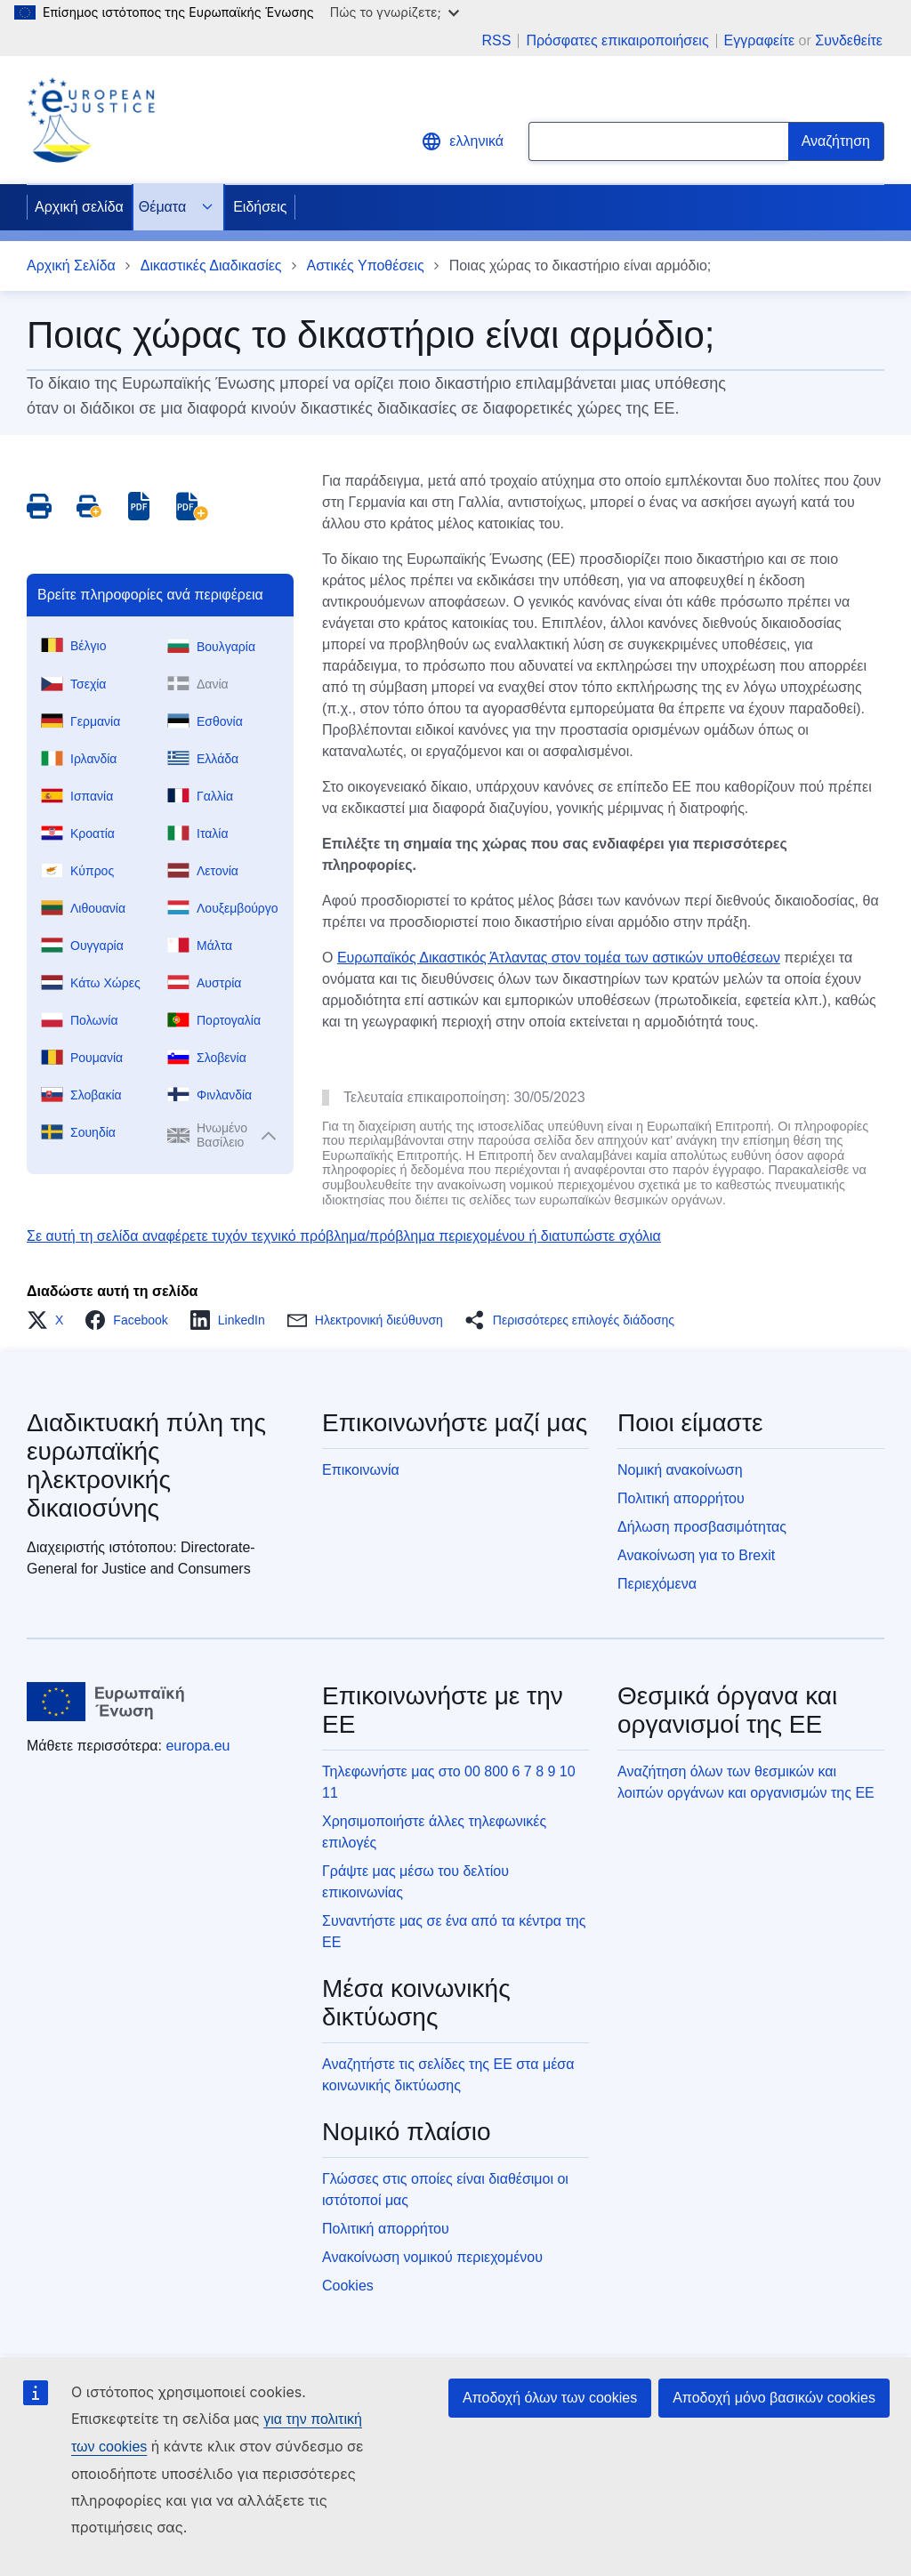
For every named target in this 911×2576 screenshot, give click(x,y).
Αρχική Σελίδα (71, 265)
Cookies (348, 2285)
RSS (496, 41)
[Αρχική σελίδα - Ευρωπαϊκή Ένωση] (106, 1701)
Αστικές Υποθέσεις (365, 265)
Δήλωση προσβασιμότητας (701, 1526)
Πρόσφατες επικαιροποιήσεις (617, 41)
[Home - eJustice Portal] (91, 120)
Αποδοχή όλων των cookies (550, 2397)
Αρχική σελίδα (79, 206)
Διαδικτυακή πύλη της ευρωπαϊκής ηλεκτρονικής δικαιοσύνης (146, 1465)
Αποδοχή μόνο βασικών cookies (774, 2397)
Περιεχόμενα (657, 1583)
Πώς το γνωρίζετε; (394, 12)
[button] (50, 1320)
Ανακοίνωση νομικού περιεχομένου (432, 2257)
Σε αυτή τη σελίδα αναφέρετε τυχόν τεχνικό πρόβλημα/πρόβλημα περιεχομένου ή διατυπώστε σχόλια (344, 1236)
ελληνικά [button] (462, 141)
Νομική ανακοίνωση (680, 1469)
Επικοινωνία (360, 1469)
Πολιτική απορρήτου (681, 1498)
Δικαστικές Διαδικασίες (211, 265)
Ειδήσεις (259, 206)
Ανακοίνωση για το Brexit (696, 1555)
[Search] (836, 141)
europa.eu (197, 1745)
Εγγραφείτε (759, 40)
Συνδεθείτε (849, 40)
